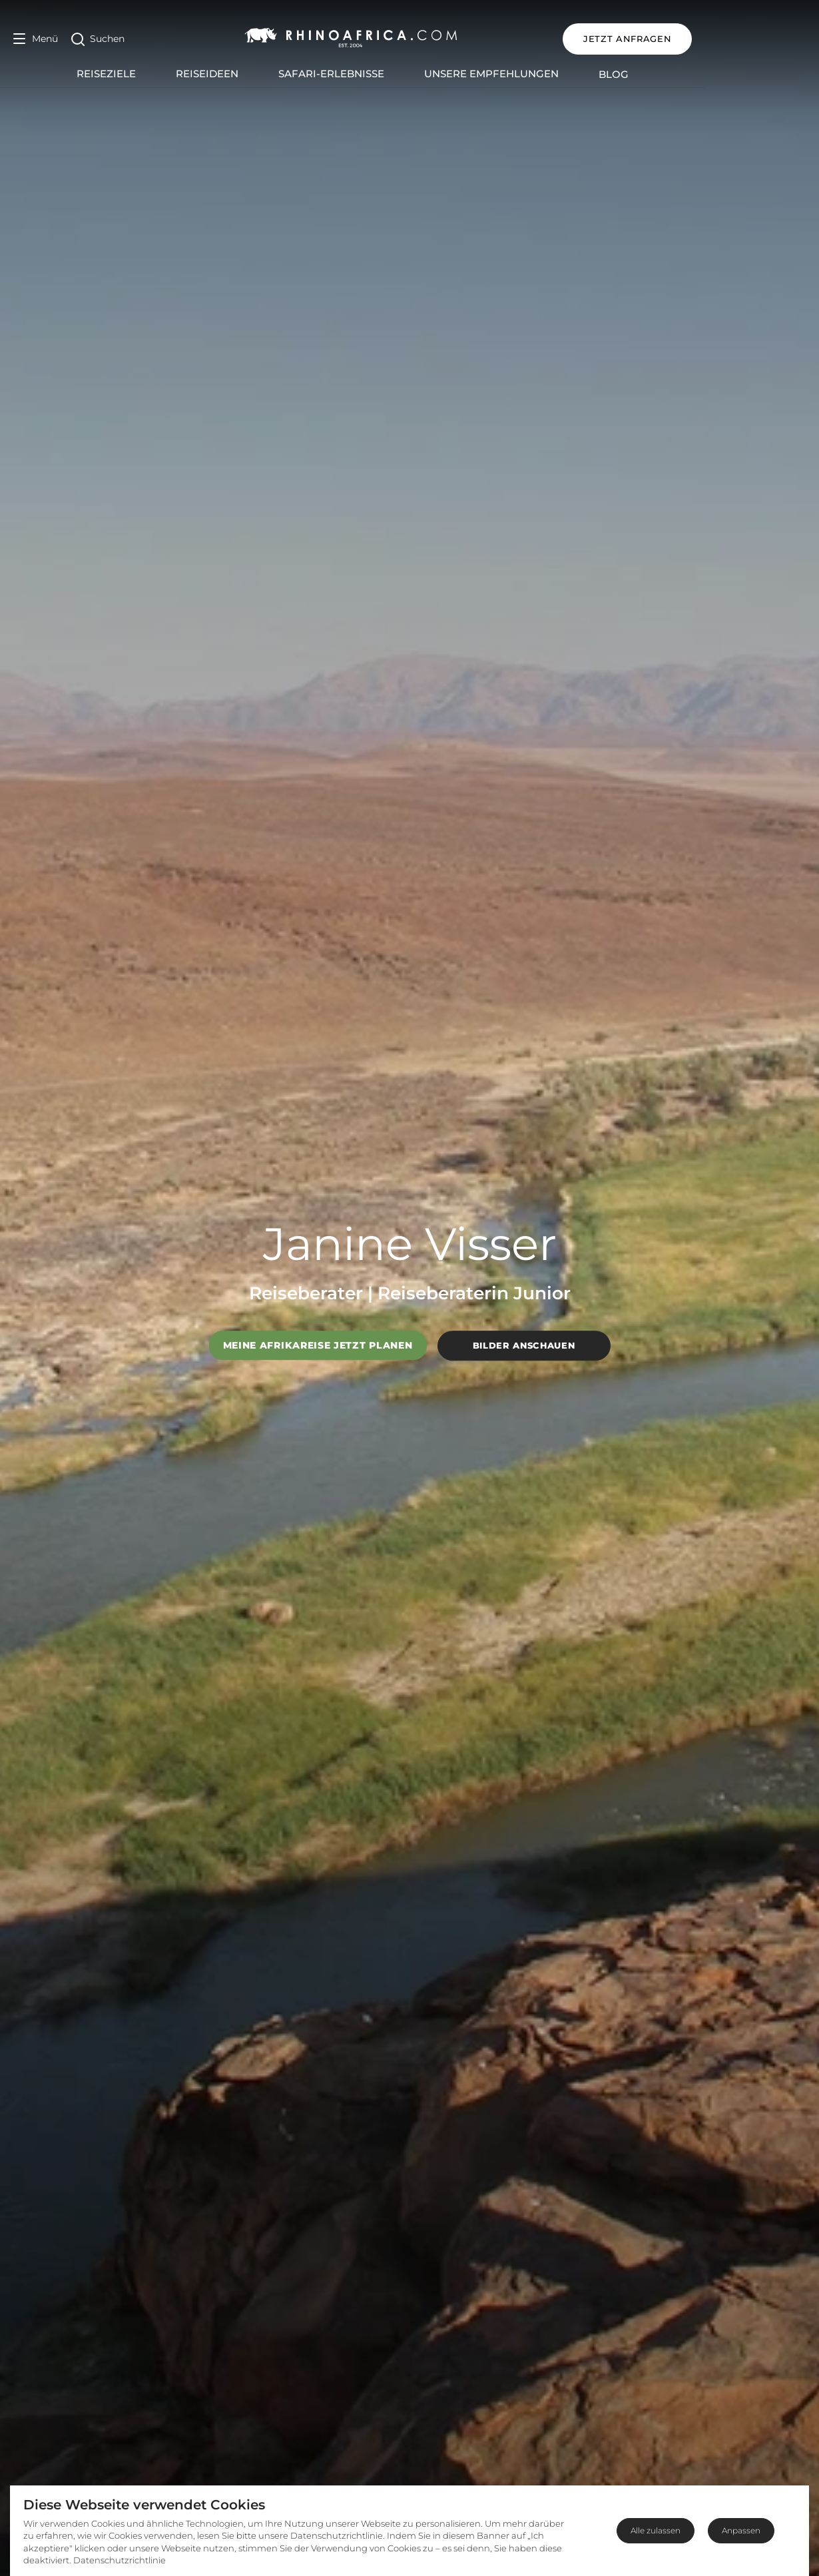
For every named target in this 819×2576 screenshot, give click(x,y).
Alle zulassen (656, 2530)
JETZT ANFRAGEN (741, 38)
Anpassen (741, 2530)
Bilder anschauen (524, 1345)
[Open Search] (98, 39)
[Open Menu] (35, 39)
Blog (671, 74)
